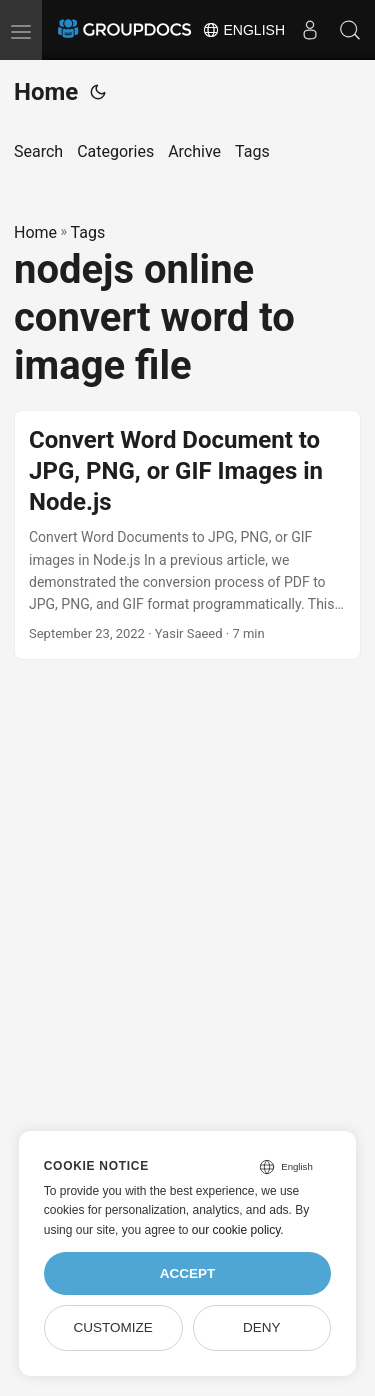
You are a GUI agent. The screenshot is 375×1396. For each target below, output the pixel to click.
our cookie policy (236, 1230)
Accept (188, 1273)
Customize (112, 1327)
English (243, 30)
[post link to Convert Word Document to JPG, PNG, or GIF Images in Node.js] (187, 535)
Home (46, 92)
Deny (262, 1327)
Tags (88, 232)
